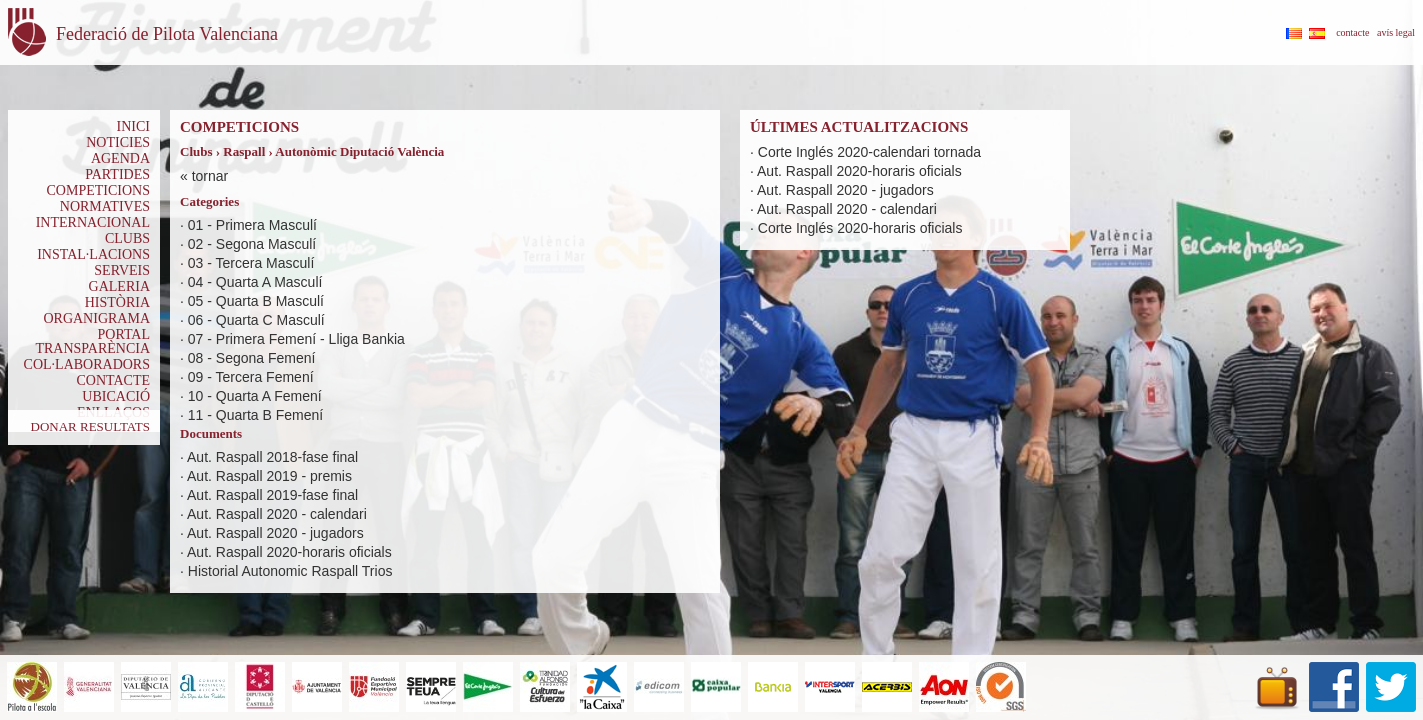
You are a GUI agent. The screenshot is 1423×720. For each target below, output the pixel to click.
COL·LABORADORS (87, 364)
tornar (210, 176)
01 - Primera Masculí (252, 225)
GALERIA (119, 286)
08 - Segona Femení (252, 358)
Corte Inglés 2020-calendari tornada (869, 152)
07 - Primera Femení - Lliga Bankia (296, 339)
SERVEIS (122, 270)
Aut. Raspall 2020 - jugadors (275, 533)
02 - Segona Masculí (252, 244)
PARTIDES (117, 174)
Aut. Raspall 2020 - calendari (277, 514)
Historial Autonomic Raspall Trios (290, 571)
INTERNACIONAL (93, 222)
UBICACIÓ (116, 396)
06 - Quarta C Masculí (256, 320)
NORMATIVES (105, 206)
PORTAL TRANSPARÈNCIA (92, 341)
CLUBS (127, 238)
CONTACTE (113, 380)
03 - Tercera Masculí (251, 263)
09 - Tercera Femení (251, 377)
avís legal (1396, 32)
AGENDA (120, 158)
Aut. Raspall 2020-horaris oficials (289, 552)
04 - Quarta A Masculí (255, 282)
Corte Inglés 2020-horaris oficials (860, 228)
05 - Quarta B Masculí (256, 301)
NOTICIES (118, 142)
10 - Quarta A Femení (255, 396)
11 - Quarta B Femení (255, 415)
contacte (1352, 32)
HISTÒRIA (117, 302)
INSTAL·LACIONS (93, 254)
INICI (133, 126)
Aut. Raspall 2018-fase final (272, 457)
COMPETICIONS (98, 190)
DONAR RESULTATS (90, 426)
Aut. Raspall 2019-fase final (272, 495)
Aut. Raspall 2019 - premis (269, 476)
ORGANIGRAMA (96, 318)
